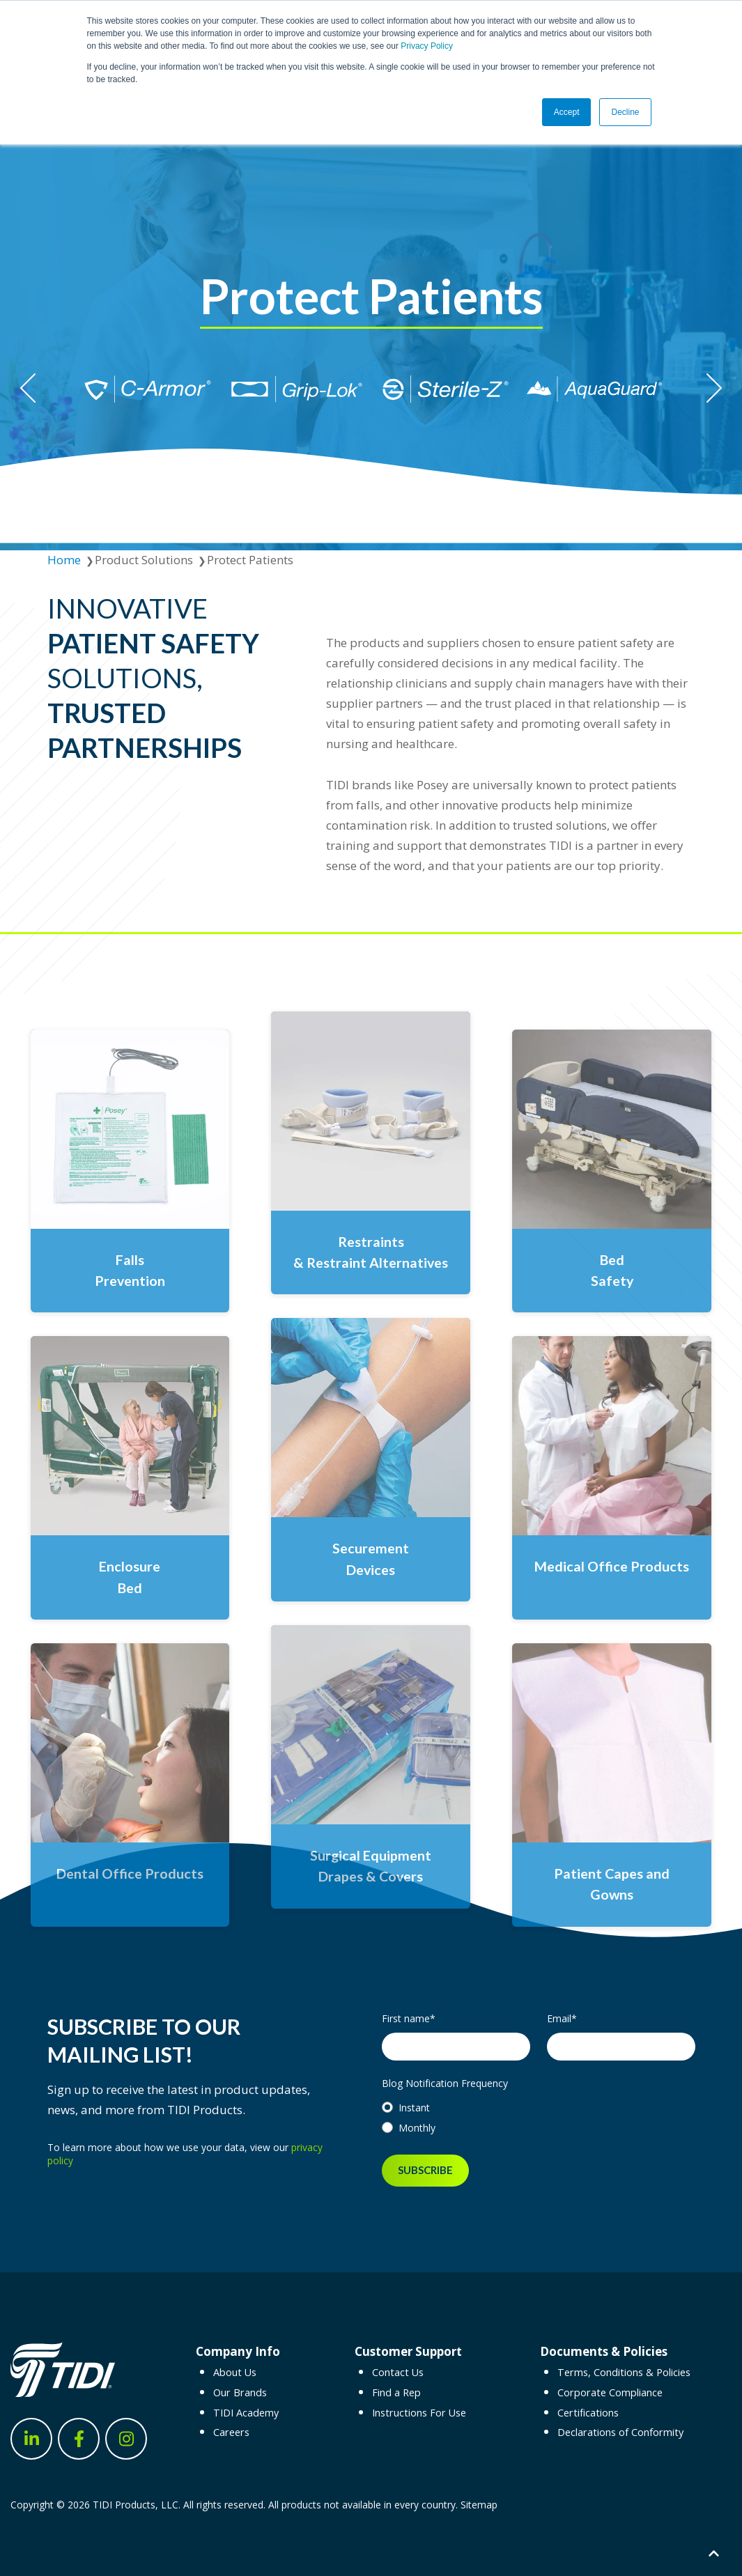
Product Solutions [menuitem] (144, 560)
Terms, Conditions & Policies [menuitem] (623, 2372)
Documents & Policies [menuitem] (603, 2351)
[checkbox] (538, 2117)
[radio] (538, 2107)
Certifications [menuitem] (588, 2412)
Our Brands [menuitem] (240, 2392)
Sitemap (479, 2504)
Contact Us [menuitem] (398, 2372)
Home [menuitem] (64, 560)
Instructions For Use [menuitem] (419, 2412)
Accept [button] (567, 112)
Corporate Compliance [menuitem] (610, 2392)
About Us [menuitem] (234, 2372)
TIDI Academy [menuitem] (246, 2412)
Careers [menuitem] (231, 2432)
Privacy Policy (427, 46)
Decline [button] (625, 112)
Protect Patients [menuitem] (250, 560)
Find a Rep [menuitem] (396, 2392)
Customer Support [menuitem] (408, 2351)
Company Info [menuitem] (238, 2351)
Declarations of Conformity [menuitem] (620, 2432)
